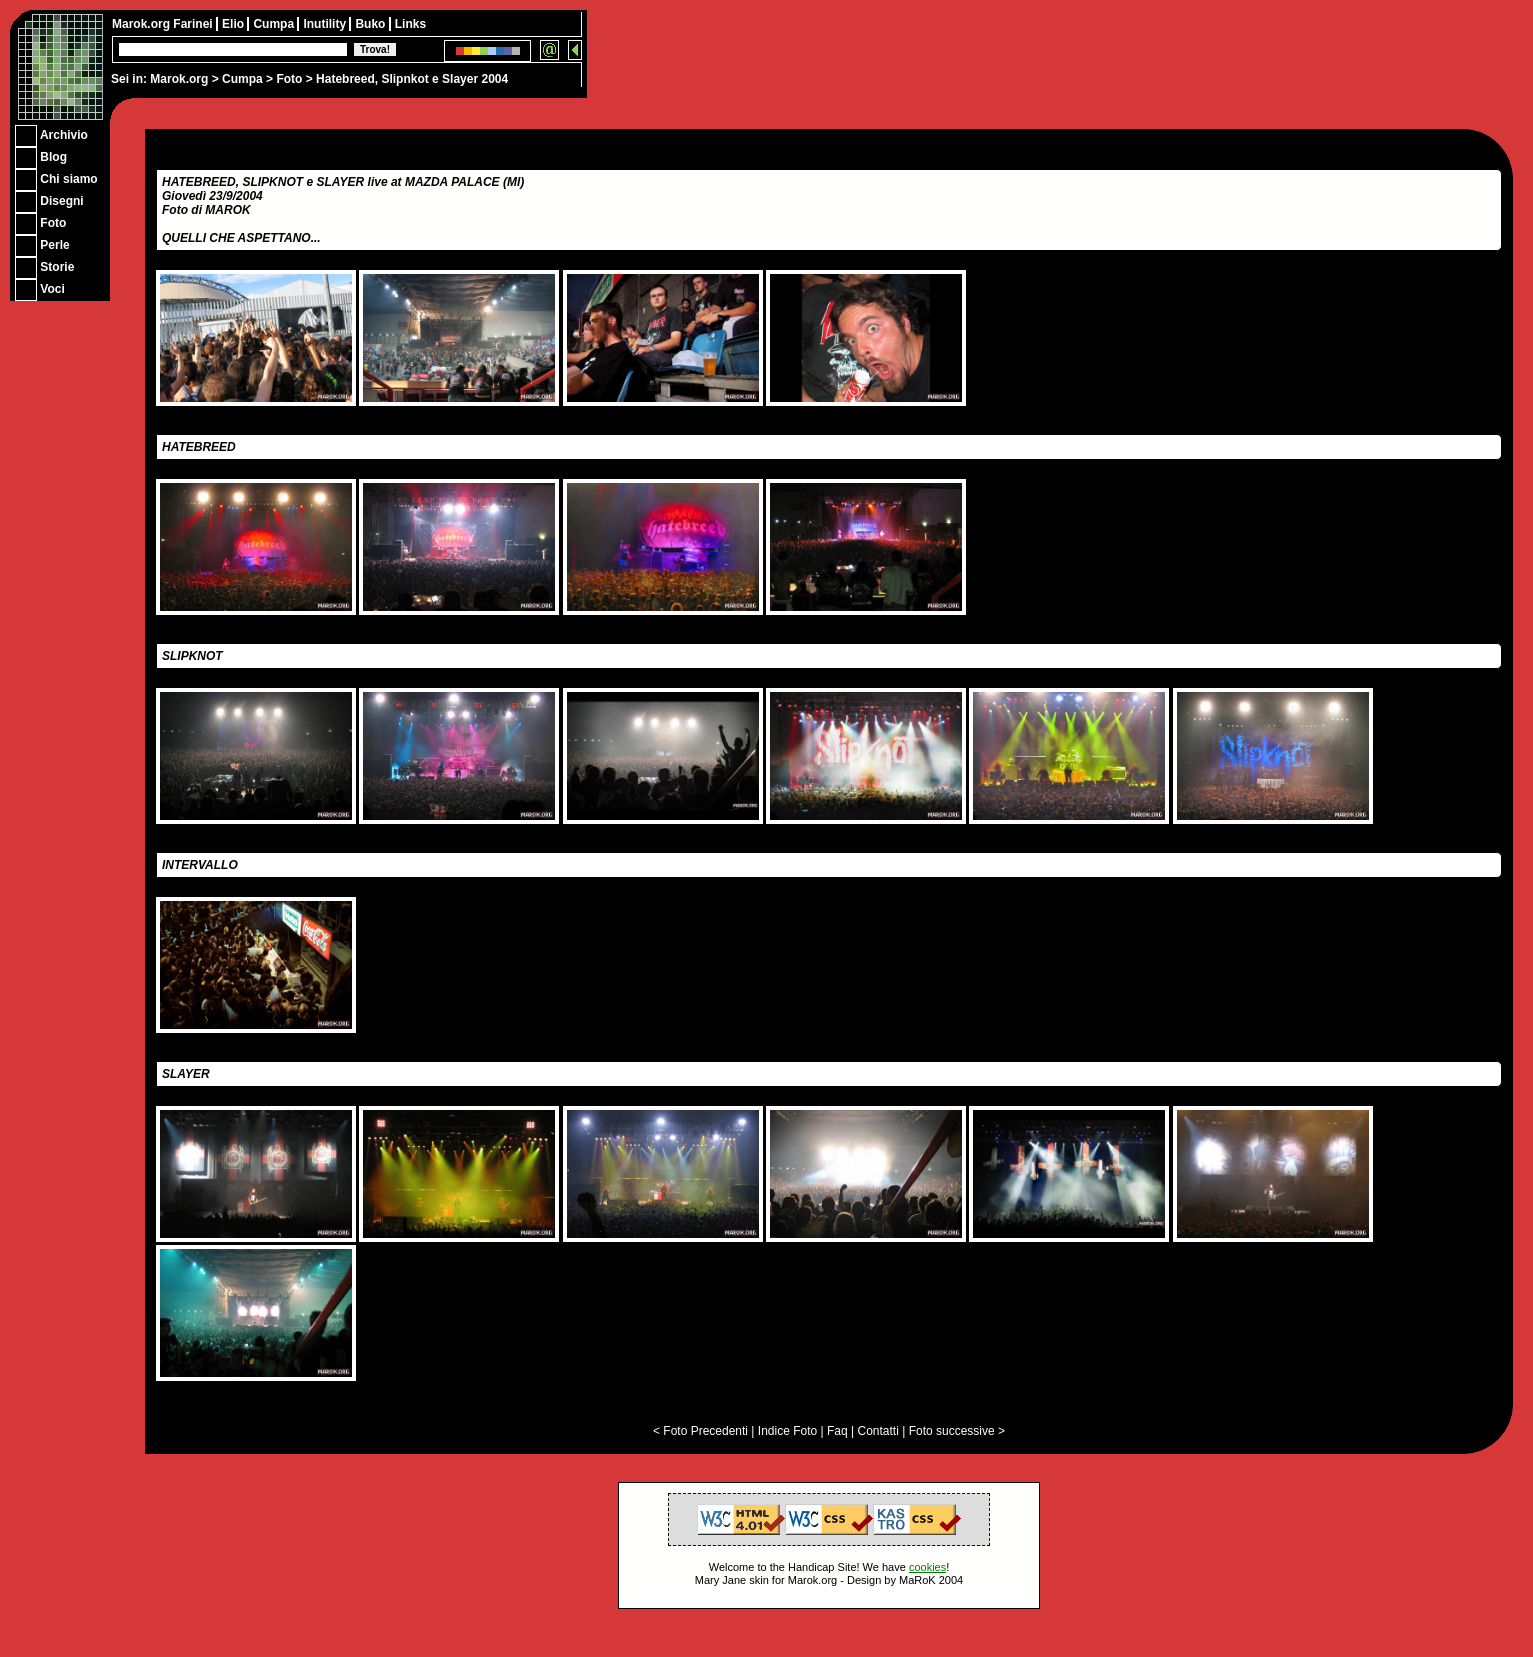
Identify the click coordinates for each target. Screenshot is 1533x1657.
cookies (927, 1567)
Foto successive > (957, 1431)
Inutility (326, 24)
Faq (837, 1431)
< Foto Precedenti (700, 1431)
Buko (371, 24)
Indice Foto (787, 1431)
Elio (234, 24)
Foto (289, 79)
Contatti (877, 1431)
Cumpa (242, 79)
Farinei (194, 24)
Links (410, 24)
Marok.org (179, 79)
